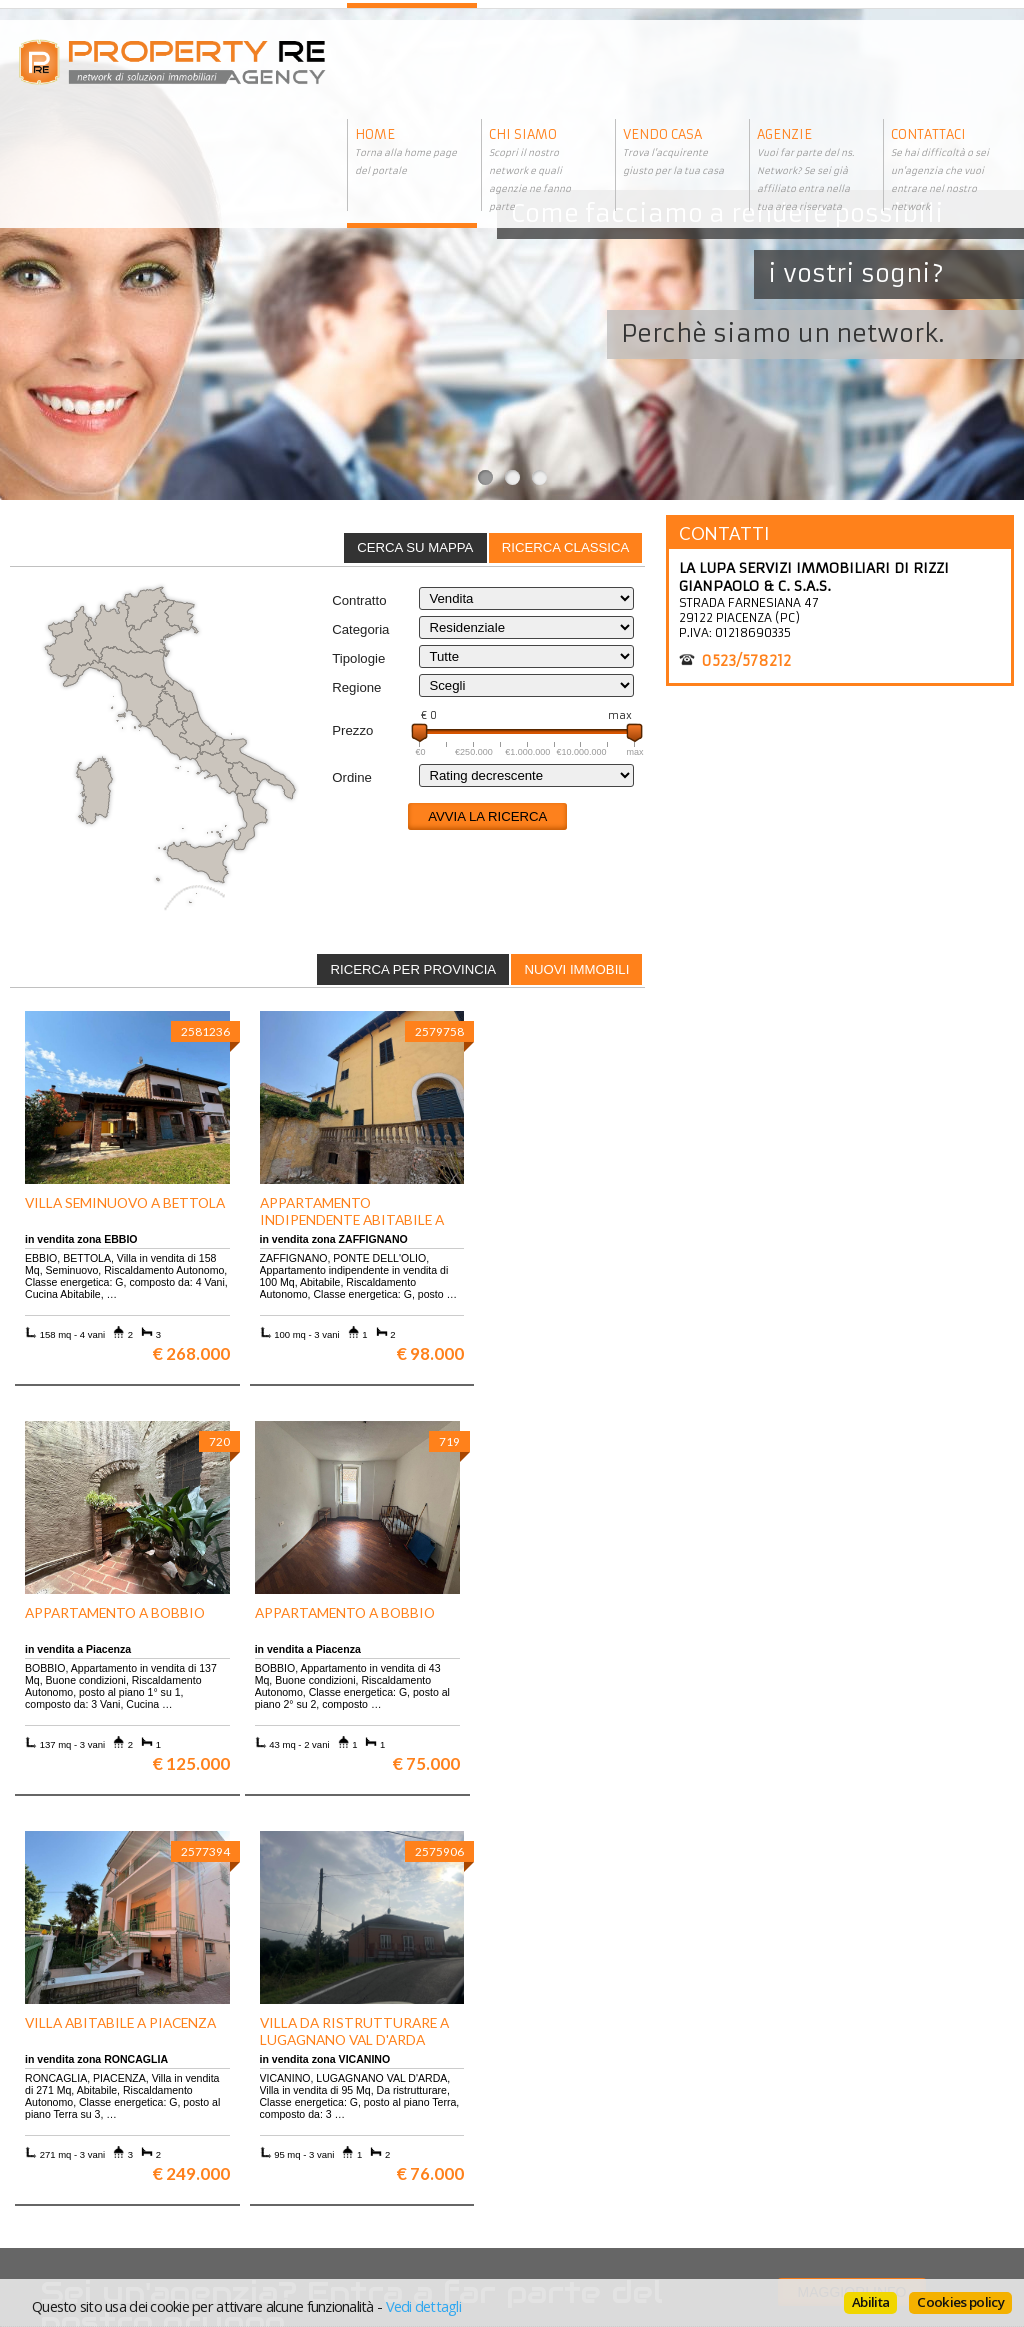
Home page (548, 2151)
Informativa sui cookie (583, 2121)
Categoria (360, 629)
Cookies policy (960, 2302)
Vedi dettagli (423, 2306)
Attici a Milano (314, 2121)
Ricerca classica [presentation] (566, 547)
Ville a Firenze (313, 2091)
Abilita (870, 2302)
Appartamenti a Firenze (340, 2106)
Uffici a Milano (314, 2151)
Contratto (359, 600)
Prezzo (352, 730)
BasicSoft (379, 2236)
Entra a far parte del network (110, 2121)
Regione (356, 687)
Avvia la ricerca (487, 816)
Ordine (352, 777)
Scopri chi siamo (73, 2091)
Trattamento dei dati (577, 2091)
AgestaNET (416, 2251)
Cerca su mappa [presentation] (415, 547)
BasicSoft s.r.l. (664, 2251)
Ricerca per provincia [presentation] (414, 969)
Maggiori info (852, 1883)
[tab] (566, 548)
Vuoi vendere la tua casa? (101, 2106)
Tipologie (358, 658)
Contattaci (545, 2136)
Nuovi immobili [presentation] (577, 969)
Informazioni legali (573, 2106)
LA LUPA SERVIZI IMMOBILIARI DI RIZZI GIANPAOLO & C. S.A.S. (814, 577)
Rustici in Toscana (323, 2136)
